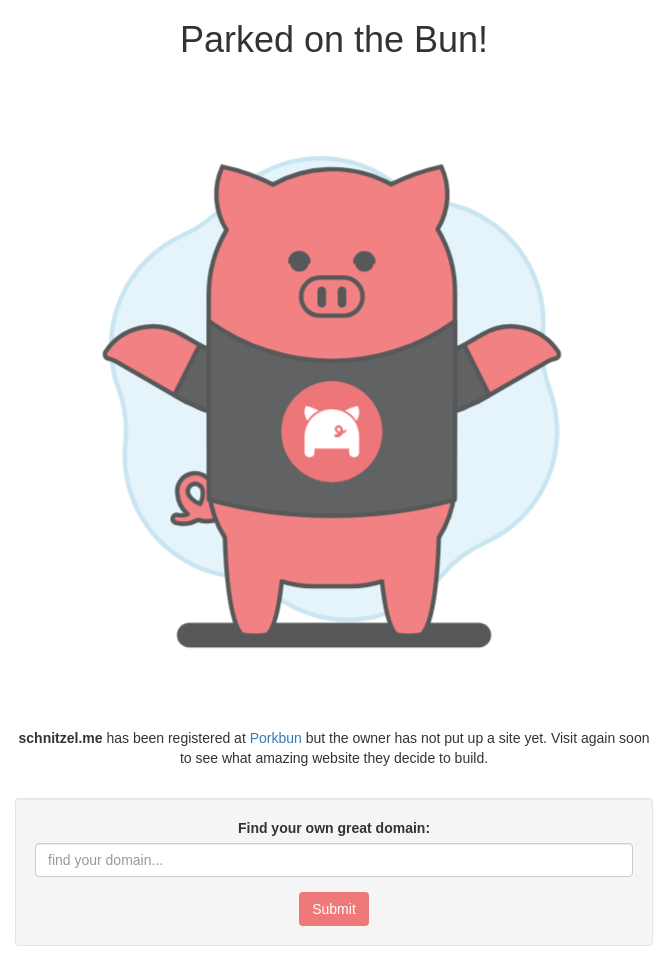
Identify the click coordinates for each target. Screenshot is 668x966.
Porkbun (276, 738)
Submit (334, 909)
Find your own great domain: (334, 828)
